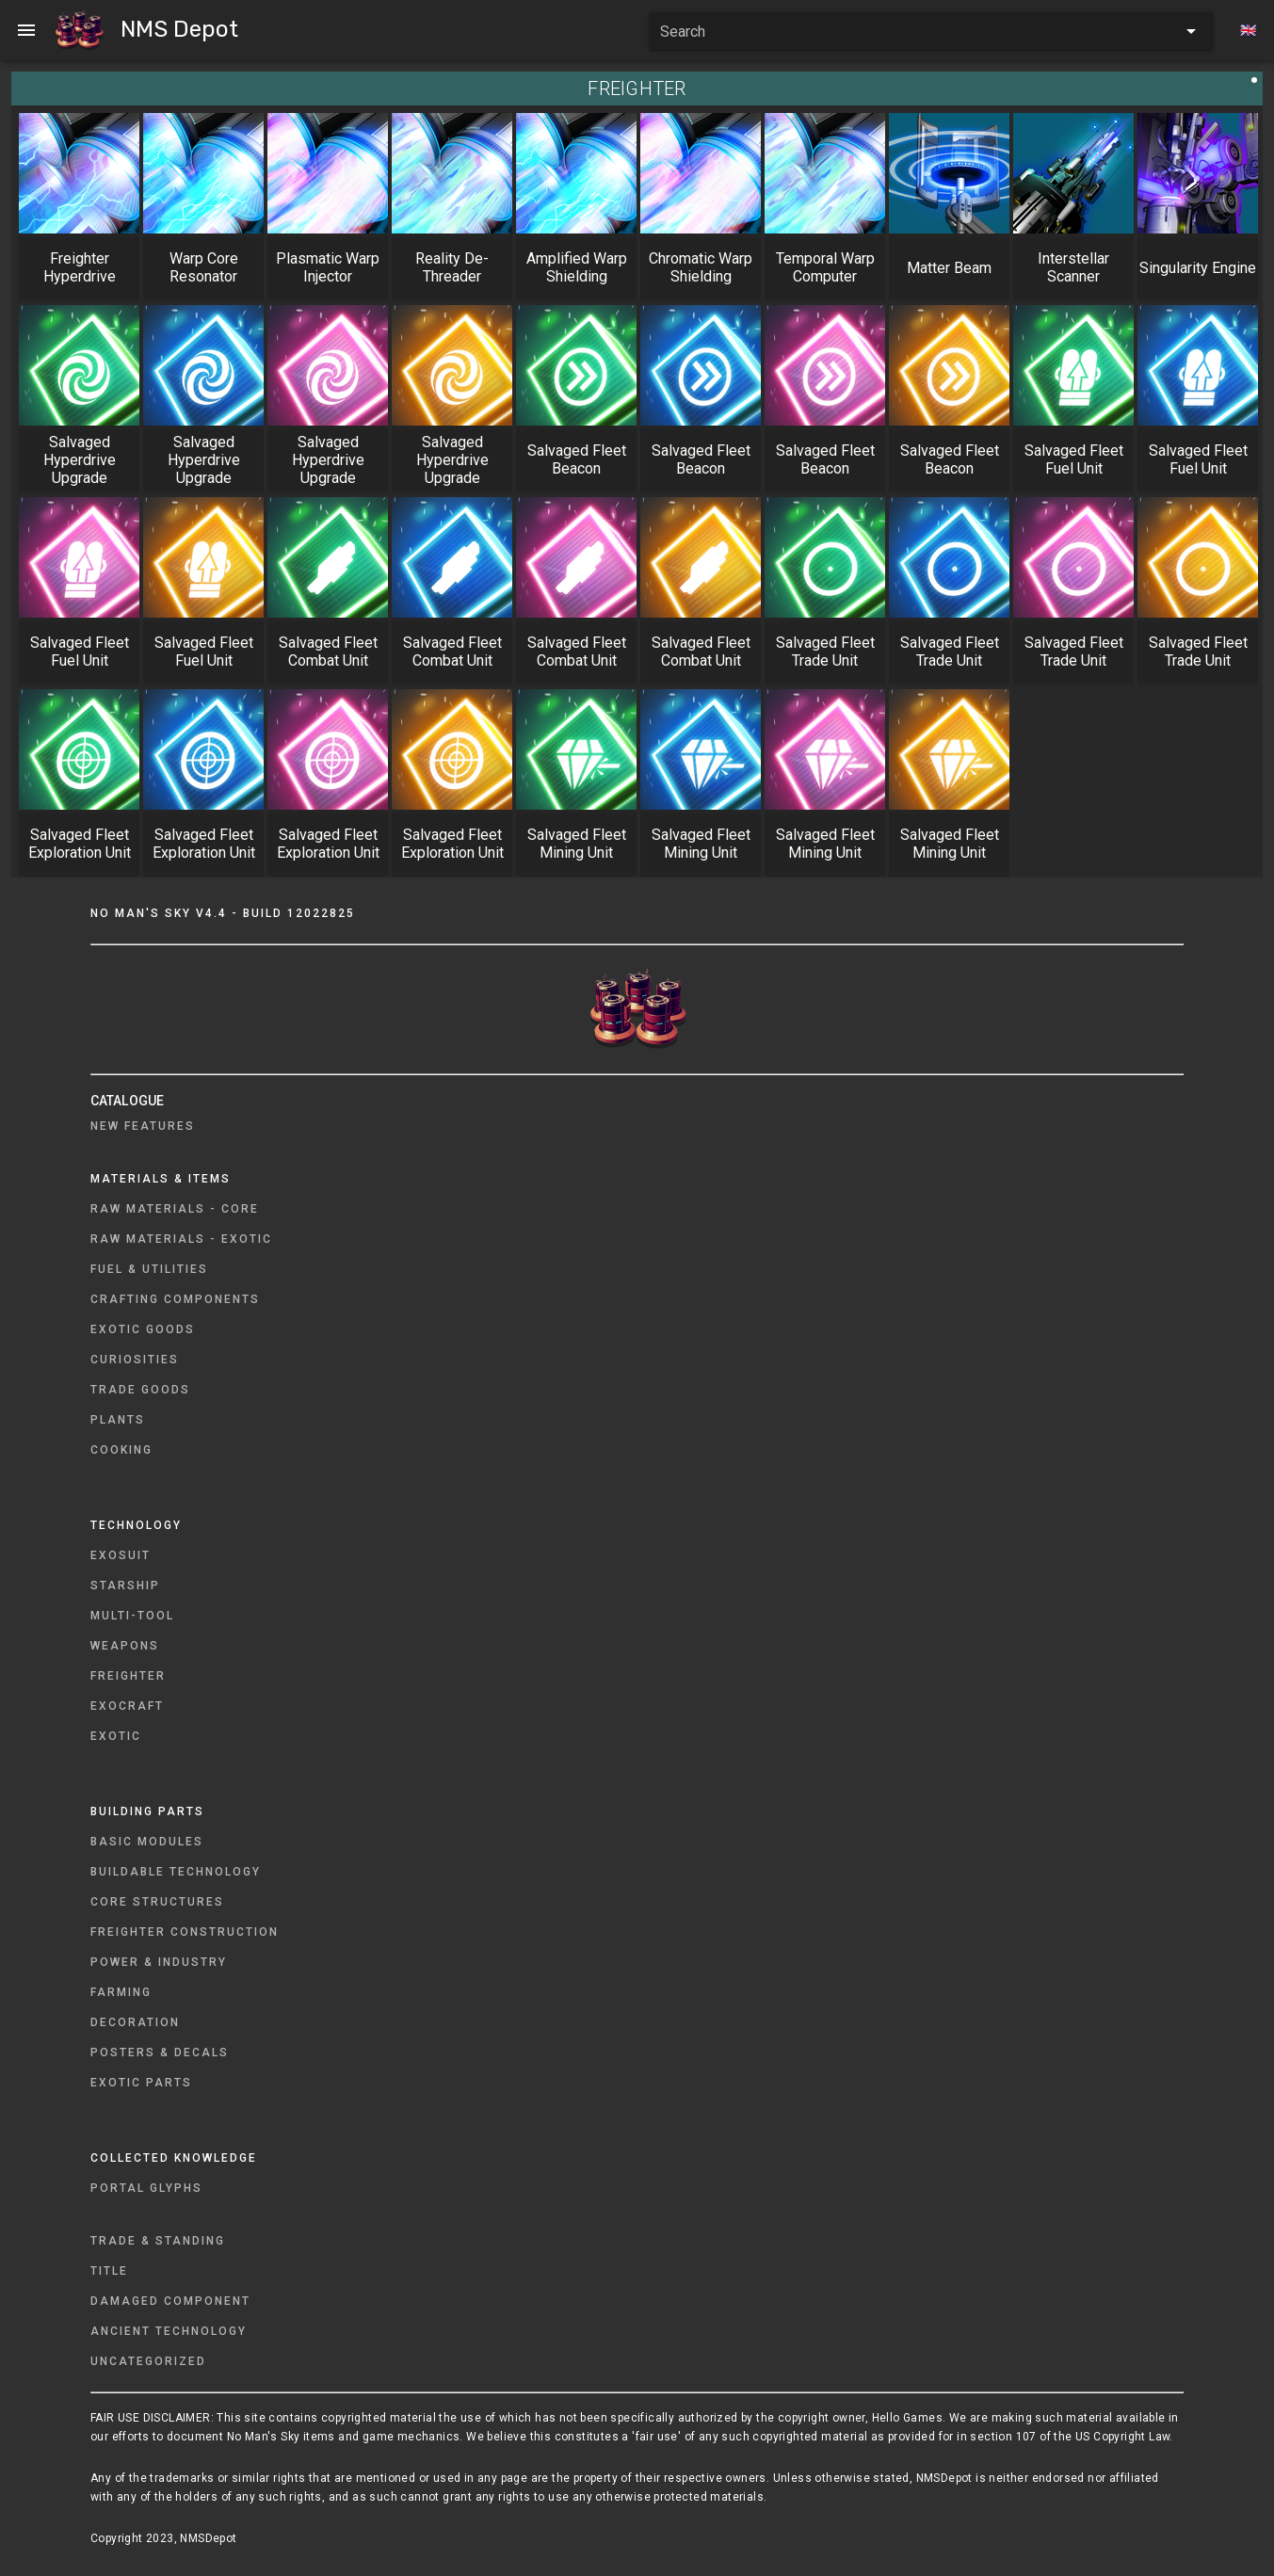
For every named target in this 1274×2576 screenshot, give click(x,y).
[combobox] (931, 31)
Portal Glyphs (146, 2188)
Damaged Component (170, 2301)
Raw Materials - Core (174, 1209)
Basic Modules (146, 1841)
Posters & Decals (159, 2052)
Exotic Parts (141, 2082)
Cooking (121, 1450)
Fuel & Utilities (149, 1269)
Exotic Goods (142, 1329)
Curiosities (134, 1359)
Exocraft (127, 1706)
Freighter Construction (184, 1932)
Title (109, 2271)
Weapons (124, 1645)
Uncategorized (148, 2361)
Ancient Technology (168, 2331)
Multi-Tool (132, 1615)
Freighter (128, 1675)
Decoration (135, 2022)
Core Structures (157, 1901)
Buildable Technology (175, 1871)
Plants (117, 1419)
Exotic (115, 1736)
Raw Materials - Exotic (181, 1239)
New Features (142, 1126)
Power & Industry (158, 1962)
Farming (121, 1992)
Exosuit (120, 1555)
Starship (125, 1585)
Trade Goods (140, 1389)
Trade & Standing (157, 2240)
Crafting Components (175, 1299)
